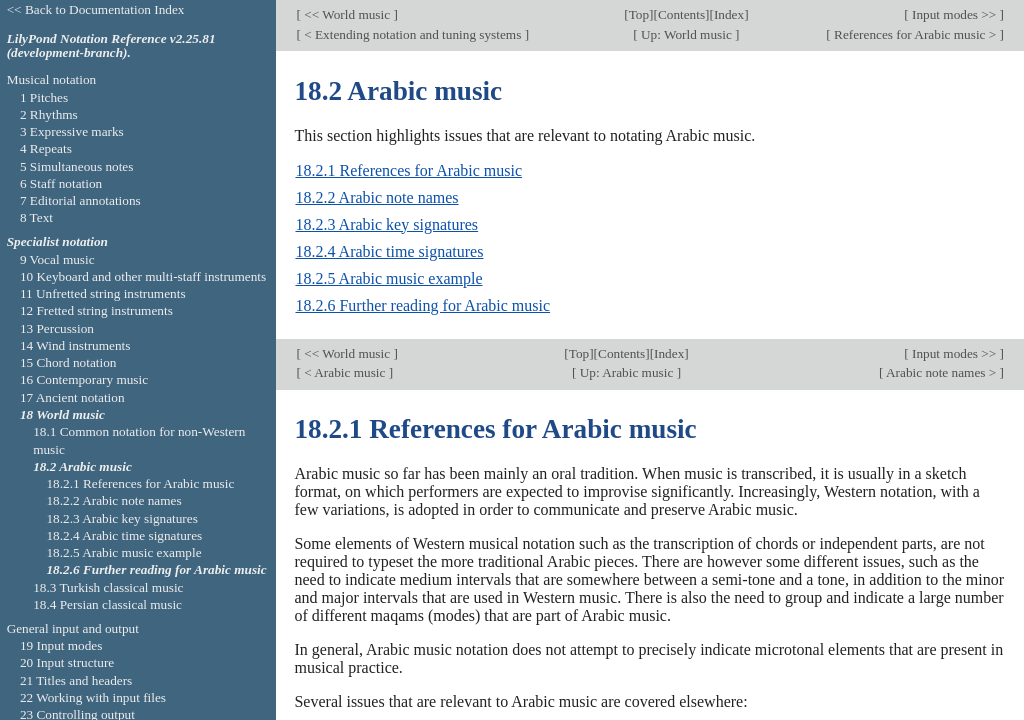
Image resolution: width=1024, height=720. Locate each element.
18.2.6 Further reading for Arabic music (422, 305)
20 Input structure (67, 662)
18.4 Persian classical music (107, 604)
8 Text (36, 217)
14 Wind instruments (75, 345)
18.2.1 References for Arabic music (408, 170)
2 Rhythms (49, 114)
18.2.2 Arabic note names (376, 197)
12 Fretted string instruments (96, 310)
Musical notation (52, 79)
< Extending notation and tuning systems (413, 34)
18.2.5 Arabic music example (388, 278)
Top (639, 14)
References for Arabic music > (915, 34)
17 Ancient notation (72, 397)
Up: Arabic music (626, 372)
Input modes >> (954, 14)
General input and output (73, 628)
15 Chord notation (68, 362)
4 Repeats (46, 148)
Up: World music (686, 34)
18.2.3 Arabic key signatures (386, 224)
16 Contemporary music (84, 379)
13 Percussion (57, 328)
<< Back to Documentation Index (96, 9)
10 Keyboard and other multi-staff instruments (143, 276)
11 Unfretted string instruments (103, 293)
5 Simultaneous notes (77, 166)
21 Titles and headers (76, 680)
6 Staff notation (61, 183)
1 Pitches (44, 97)
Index (729, 14)
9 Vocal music (57, 259)
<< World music (347, 14)
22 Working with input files (93, 697)
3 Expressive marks (72, 131)
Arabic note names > (941, 372)
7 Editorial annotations (80, 200)
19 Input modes (61, 645)
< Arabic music (345, 372)
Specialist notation (57, 241)
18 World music (62, 414)
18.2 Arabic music (82, 466)
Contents (681, 14)
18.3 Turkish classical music (108, 587)
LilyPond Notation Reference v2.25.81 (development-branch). (111, 46)
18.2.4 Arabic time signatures (389, 251)
